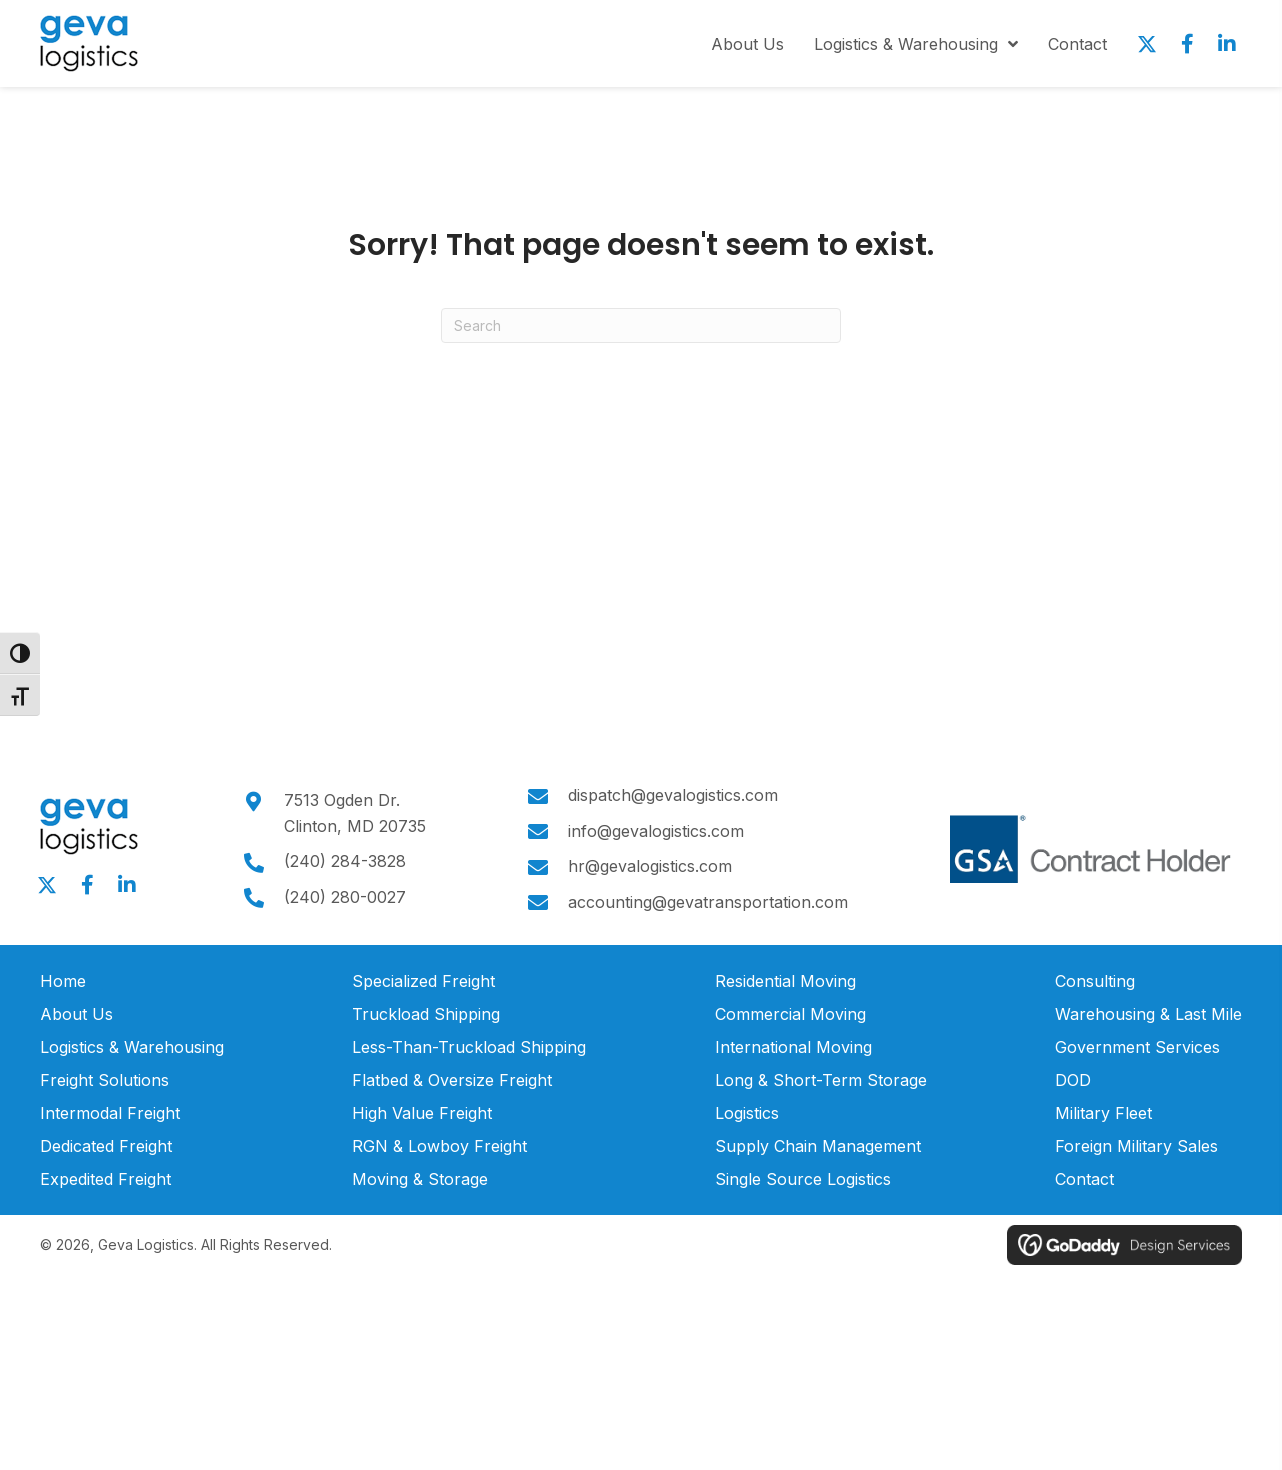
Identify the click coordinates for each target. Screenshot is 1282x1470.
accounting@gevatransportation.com (703, 902)
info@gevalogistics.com (651, 831)
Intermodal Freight (110, 1113)
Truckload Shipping (426, 1014)
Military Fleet (1103, 1113)
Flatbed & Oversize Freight (452, 1080)
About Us (76, 1014)
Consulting (1095, 981)
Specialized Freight (423, 981)
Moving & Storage (420, 1179)
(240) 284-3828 (342, 861)
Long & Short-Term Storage (821, 1080)
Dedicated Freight (106, 1146)
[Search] (641, 325)
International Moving (793, 1047)
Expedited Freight (105, 1179)
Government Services (1137, 1047)
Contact (1084, 1179)
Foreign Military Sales (1136, 1146)
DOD (1073, 1080)
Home (63, 981)
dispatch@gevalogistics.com (668, 795)
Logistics (747, 1113)
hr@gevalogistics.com (645, 866)
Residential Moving (785, 981)
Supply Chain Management (818, 1146)
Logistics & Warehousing (132, 1047)
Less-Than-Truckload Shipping (469, 1047)
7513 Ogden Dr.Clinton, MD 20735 (352, 813)
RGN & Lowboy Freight (439, 1146)
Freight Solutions (104, 1080)
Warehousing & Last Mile (1148, 1014)
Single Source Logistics (803, 1179)
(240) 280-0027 (342, 897)
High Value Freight (422, 1113)
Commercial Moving (790, 1014)
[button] (1147, 44)
